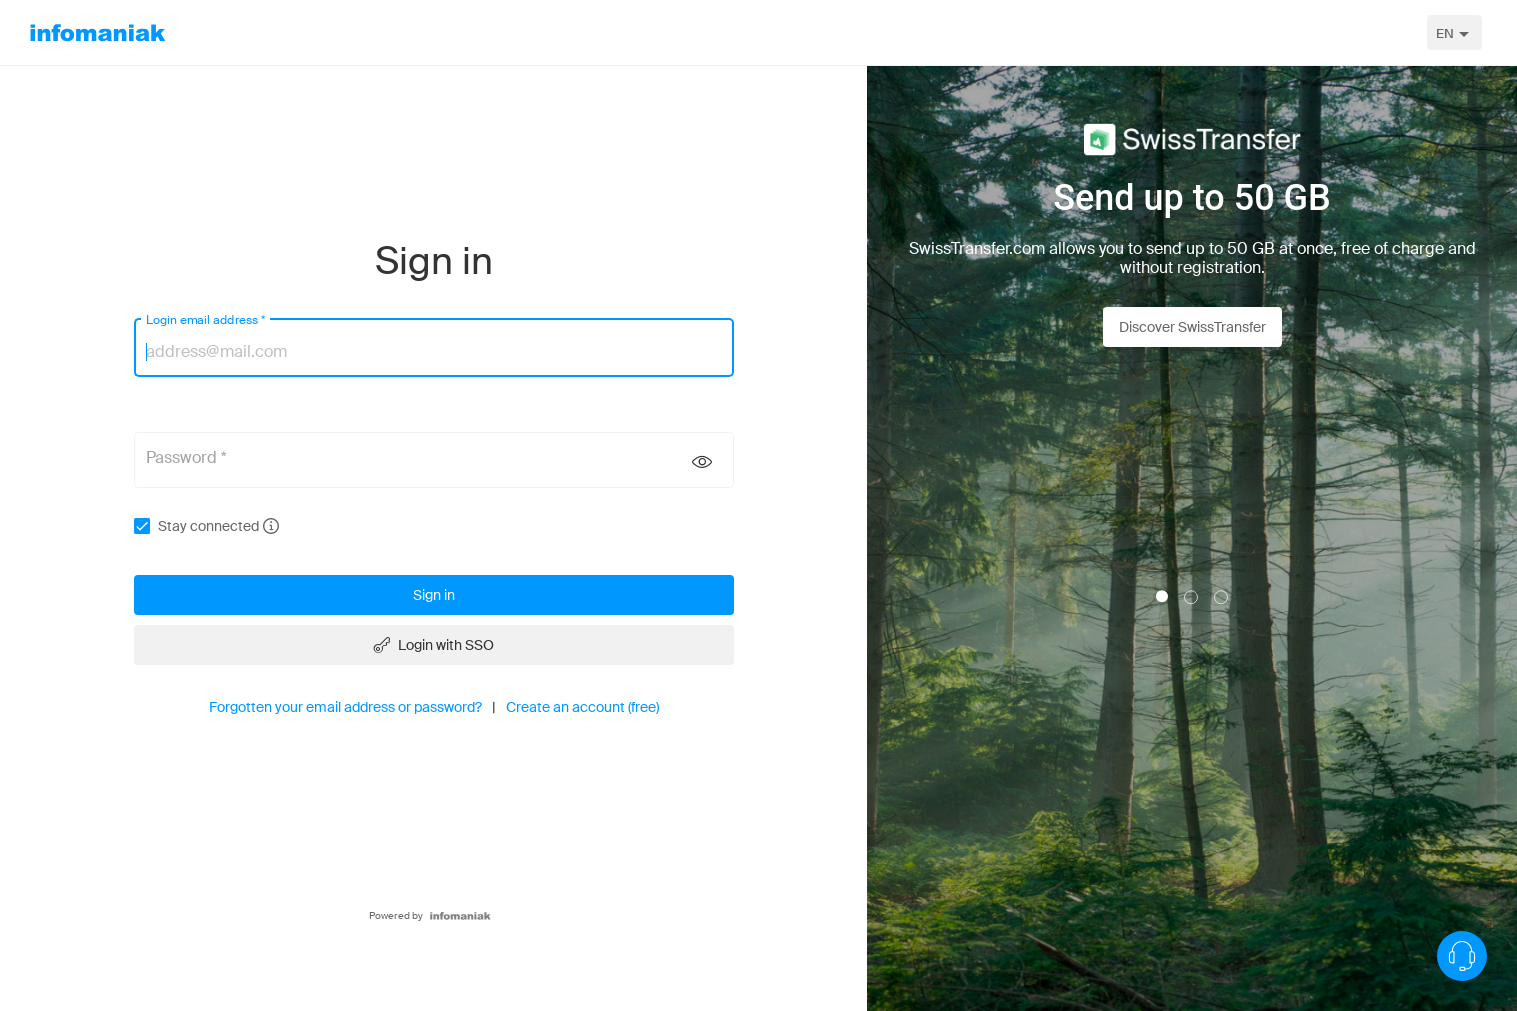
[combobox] (1454, 32)
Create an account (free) (582, 707)
